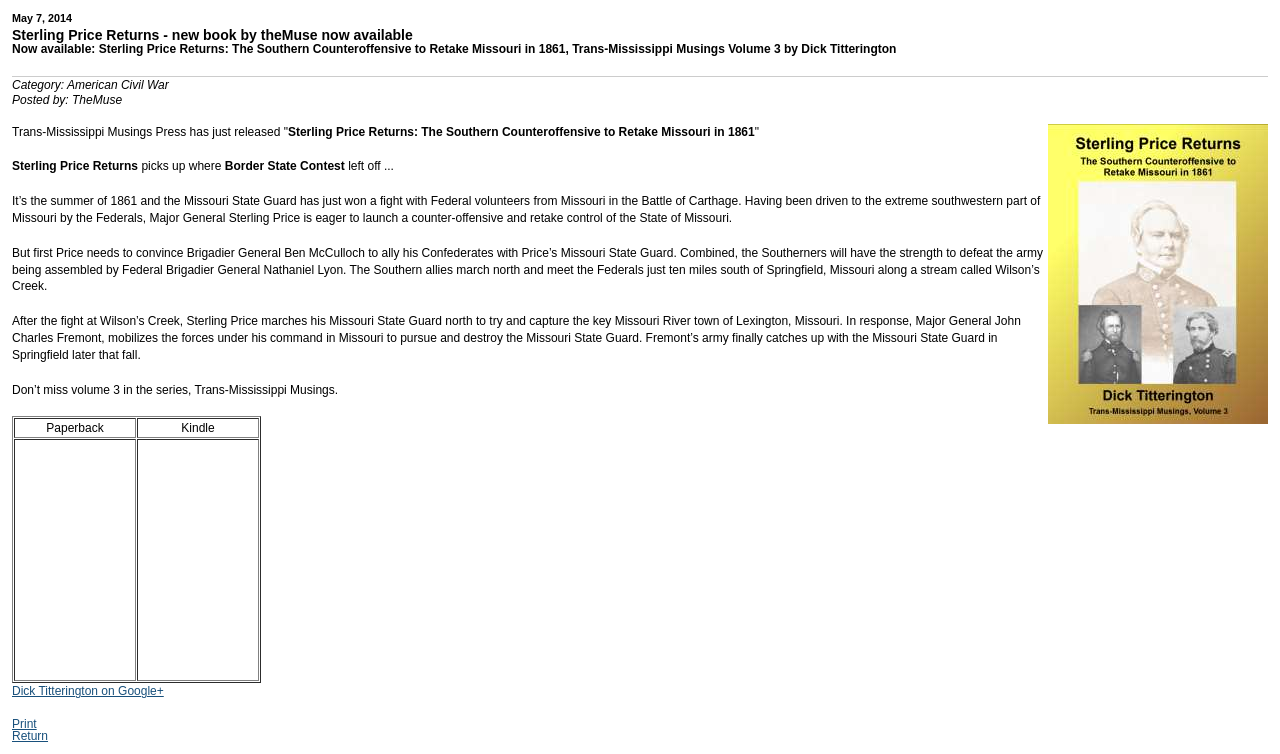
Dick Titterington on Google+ (88, 691)
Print (24, 724)
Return (30, 736)
